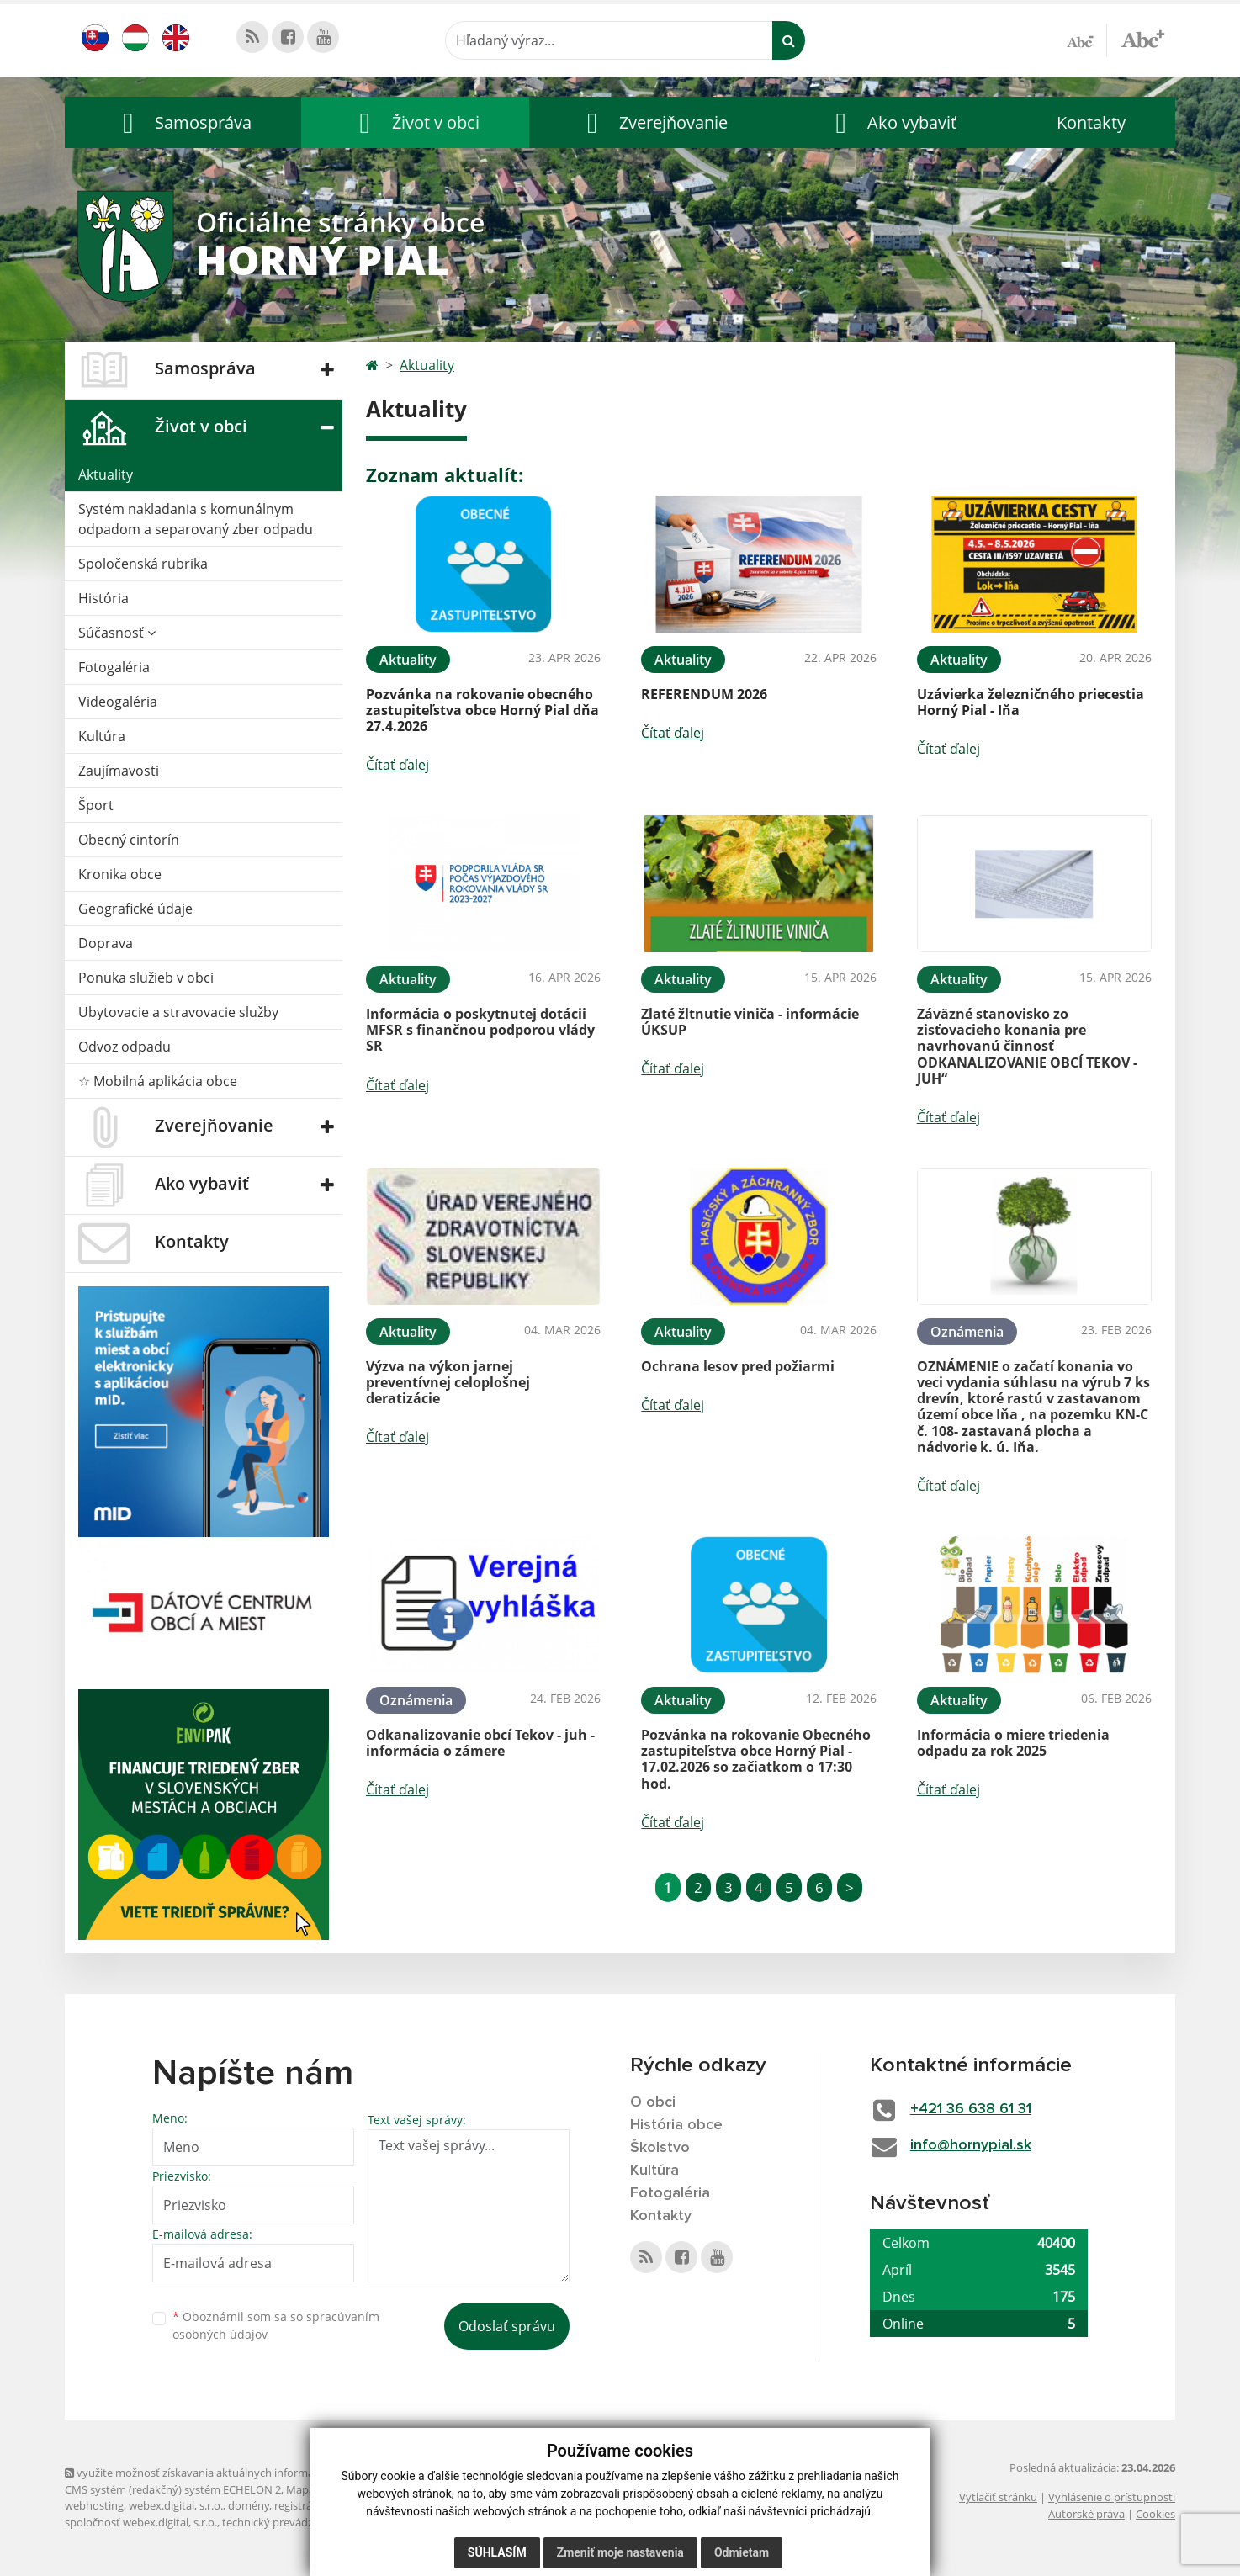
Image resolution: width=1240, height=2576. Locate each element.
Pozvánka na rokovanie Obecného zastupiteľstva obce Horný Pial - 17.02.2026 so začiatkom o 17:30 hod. (756, 1759)
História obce (676, 2125)
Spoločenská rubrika (143, 563)
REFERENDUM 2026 (704, 694)
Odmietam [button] (741, 2552)
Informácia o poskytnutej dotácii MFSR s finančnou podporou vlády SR (480, 1029)
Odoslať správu (506, 2326)
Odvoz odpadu (124, 1046)
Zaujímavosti (118, 770)
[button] (183, 122)
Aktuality (105, 474)
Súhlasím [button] (497, 2552)
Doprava (105, 943)
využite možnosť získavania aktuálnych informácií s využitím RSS (231, 2472)
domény (248, 2505)
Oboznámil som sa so (275, 2325)
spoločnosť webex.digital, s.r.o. (141, 2522)
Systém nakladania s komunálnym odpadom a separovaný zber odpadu (195, 519)
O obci (653, 2102)
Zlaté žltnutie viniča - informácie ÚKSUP (750, 1021)
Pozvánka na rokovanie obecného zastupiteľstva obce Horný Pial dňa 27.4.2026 (482, 710)
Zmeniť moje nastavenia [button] (620, 2552)
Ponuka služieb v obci (146, 977)
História (103, 598)
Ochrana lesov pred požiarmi (738, 1366)
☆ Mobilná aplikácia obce (157, 1081)
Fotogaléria (114, 667)
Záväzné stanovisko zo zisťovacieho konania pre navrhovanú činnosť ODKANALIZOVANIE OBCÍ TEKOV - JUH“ (1027, 1046)
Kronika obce (120, 874)
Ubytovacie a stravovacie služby (178, 1012)
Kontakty (1091, 122)
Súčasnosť (117, 632)
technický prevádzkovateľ (286, 2522)
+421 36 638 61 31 (970, 2109)
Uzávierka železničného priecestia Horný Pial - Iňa (1030, 702)
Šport (96, 805)
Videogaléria (117, 701)
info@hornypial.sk (970, 2145)
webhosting (94, 2505)
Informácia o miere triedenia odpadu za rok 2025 (1013, 1742)
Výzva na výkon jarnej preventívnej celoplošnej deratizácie (448, 1382)
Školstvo (660, 2147)
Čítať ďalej (397, 764)
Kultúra (101, 736)
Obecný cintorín (128, 839)
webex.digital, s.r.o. (176, 2505)
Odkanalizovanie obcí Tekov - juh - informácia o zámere (480, 1742)
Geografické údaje (135, 908)
